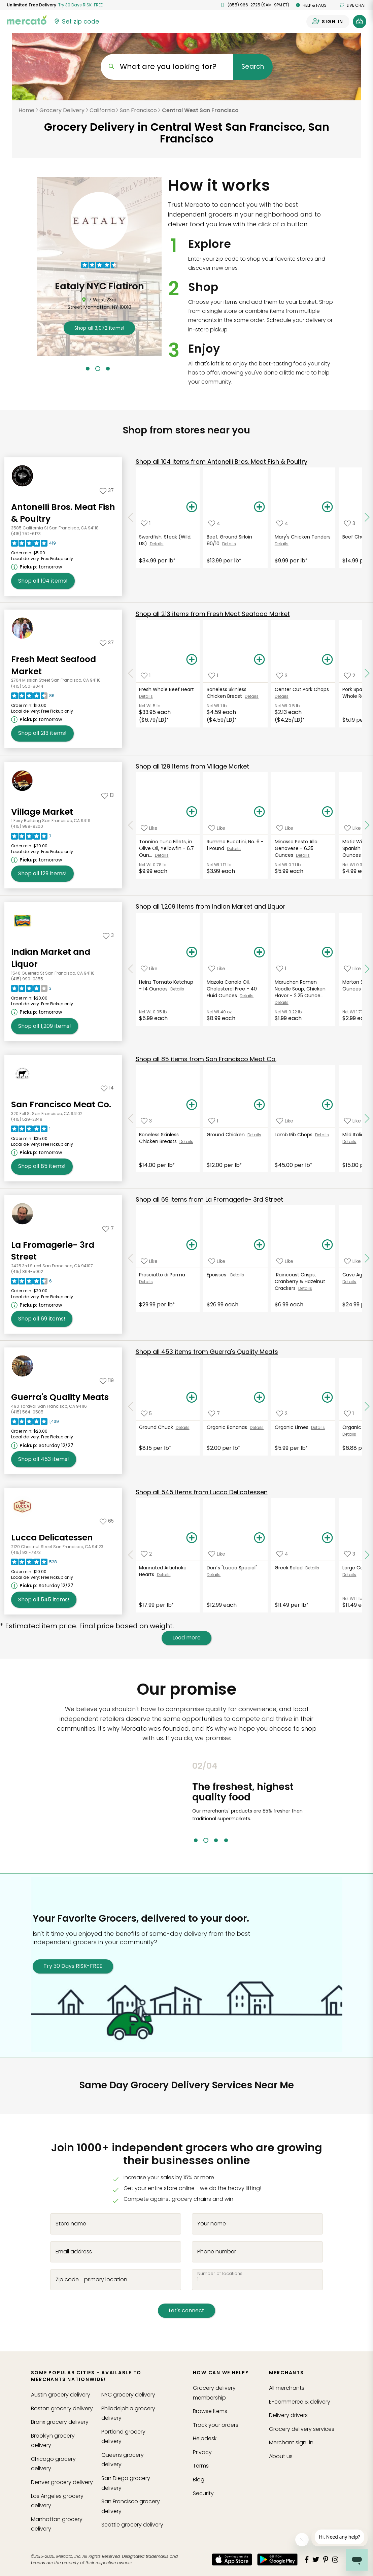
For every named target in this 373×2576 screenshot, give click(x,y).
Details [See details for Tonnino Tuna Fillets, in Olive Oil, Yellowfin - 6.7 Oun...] (162, 855)
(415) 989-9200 (27, 826)
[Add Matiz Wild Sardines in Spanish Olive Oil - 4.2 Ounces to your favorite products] (352, 828)
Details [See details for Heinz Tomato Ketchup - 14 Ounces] (177, 989)
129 (192, 766)
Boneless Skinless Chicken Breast (226, 692)
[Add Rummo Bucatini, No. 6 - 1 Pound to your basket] (260, 812)
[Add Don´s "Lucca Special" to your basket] (260, 1538)
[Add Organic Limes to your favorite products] (281, 1413)
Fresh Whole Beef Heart (167, 689)
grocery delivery (60, 2395)
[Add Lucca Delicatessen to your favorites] (107, 1521)
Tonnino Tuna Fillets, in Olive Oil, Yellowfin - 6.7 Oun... (166, 848)
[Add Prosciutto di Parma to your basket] (191, 1245)
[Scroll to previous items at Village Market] (131, 825)
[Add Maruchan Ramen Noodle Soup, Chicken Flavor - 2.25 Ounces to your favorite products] (281, 968)
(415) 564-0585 (27, 1412)
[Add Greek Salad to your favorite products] (282, 1554)
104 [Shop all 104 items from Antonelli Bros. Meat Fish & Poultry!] (43, 581)
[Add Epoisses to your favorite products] (216, 1261)
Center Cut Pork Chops (302, 689)
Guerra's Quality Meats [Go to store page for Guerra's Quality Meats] (60, 1397)
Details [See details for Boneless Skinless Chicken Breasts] (186, 1141)
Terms (201, 2466)
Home (26, 110)
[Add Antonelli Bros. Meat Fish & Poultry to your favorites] (107, 490)
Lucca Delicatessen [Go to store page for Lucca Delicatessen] (52, 1537)
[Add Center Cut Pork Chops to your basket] (327, 660)
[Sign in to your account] (327, 21)
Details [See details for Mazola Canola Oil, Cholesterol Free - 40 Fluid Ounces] (246, 996)
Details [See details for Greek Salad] (312, 1568)
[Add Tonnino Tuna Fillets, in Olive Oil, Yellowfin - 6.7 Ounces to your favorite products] (149, 828)
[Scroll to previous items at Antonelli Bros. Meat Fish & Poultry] (131, 518)
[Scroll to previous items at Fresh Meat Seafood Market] (131, 673)
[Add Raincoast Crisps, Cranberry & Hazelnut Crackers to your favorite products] (284, 1261)
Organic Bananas (228, 1427)
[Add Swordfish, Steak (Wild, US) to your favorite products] (145, 523)
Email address (74, 2251)
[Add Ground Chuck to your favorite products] (146, 1413)
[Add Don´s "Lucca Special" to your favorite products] (216, 1554)
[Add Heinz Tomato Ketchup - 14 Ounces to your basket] (191, 952)
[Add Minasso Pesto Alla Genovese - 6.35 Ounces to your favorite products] (284, 828)
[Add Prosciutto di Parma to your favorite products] (149, 1261)
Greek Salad (290, 1567)
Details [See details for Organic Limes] (318, 1427)
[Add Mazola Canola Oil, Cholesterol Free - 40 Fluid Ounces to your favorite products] (216, 968)
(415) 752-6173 (26, 533)
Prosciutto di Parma (162, 1274)
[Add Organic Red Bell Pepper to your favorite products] (349, 1413)
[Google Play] (277, 2559)
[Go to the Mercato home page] (26, 19)
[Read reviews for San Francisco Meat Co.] (30, 1131)
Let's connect (186, 2310)
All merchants (286, 2388)
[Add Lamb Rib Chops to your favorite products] (284, 1121)
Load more (186, 1638)
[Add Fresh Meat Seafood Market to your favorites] (107, 643)
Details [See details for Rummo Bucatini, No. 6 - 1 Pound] (234, 848)
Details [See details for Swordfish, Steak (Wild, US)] (157, 544)
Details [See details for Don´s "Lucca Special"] (214, 1574)
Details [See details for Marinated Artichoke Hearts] (164, 1574)
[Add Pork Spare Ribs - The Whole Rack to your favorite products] (349, 675)
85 (206, 1059)
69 (209, 1199)
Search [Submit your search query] (252, 66)
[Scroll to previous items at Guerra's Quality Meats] (131, 1406)
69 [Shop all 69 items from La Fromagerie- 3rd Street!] (41, 1319)
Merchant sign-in (291, 2442)
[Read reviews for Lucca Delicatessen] (34, 1564)
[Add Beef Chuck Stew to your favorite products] (349, 523)
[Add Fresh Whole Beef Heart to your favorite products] (145, 675)
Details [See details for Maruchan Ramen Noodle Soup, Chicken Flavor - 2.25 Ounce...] (282, 1002)
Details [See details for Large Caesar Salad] (349, 1574)
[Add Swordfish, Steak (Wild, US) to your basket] (191, 507)
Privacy (202, 2452)
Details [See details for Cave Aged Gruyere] (349, 1281)
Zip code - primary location (91, 2279)
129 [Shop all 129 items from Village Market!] (42, 874)
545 (202, 1492)
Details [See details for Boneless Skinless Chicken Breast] (252, 696)
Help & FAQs (311, 5)
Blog (198, 2479)
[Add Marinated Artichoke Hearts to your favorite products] (146, 1554)
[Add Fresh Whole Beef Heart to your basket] (191, 660)
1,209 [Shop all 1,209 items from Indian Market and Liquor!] (44, 1026)
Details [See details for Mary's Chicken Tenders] (282, 544)
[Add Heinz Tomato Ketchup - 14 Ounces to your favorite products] (149, 968)
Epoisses (218, 1274)
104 (221, 461)
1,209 (210, 906)
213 (213, 614)
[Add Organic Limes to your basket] (327, 1398)
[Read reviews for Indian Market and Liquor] (31, 990)
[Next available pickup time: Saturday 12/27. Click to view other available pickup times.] (43, 1445)
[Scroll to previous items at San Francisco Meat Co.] (131, 1118)
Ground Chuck (157, 1427)
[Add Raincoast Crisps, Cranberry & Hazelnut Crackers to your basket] (327, 1245)
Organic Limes (293, 1427)
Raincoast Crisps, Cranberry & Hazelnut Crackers (300, 1281)
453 (207, 1351)
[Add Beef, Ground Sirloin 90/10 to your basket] (260, 507)
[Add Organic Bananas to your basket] (260, 1398)
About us (281, 2456)
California (102, 110)
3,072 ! (145, 328)
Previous (187, 1801)
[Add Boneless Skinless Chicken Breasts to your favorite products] (146, 1121)
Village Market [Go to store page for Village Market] (42, 812)
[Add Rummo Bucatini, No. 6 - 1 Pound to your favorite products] (216, 828)
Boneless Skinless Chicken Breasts (159, 1138)
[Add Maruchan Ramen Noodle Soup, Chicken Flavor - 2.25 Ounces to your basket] (327, 952)
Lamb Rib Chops (295, 1134)
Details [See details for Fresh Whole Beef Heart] (146, 696)
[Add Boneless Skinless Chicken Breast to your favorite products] (213, 675)
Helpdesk (204, 2438)
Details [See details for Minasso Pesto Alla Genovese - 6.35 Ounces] (303, 855)
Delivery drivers (288, 2415)
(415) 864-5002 (27, 1271)
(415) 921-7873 (26, 1552)
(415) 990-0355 (27, 979)
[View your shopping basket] (359, 21)
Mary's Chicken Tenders (303, 536)
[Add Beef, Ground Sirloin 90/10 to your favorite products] (214, 523)
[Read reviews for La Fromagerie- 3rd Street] (31, 1283)
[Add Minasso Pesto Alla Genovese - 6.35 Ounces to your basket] (327, 812)
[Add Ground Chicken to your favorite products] (213, 1121)
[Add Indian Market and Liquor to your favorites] (108, 935)
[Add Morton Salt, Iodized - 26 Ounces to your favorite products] (352, 968)
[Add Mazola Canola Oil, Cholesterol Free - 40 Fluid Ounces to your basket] (260, 952)
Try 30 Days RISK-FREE (72, 1966)
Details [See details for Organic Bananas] (257, 1427)
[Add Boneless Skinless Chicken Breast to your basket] (260, 660)
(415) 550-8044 (27, 686)
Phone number (216, 2251)
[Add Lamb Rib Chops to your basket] (327, 1105)
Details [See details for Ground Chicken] (254, 1135)
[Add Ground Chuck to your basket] (191, 1398)
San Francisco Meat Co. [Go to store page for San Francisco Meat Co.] (61, 1104)
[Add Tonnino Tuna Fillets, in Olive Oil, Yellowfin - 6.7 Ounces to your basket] (191, 812)
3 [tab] (108, 368)
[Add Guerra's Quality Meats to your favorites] (107, 1380)
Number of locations (219, 2273)
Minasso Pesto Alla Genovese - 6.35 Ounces (296, 848)
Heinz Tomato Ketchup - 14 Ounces (166, 985)
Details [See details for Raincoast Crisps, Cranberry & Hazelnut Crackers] (305, 1288)
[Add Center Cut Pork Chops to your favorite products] (281, 675)
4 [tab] (226, 1840)
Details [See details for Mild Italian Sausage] (349, 1141)
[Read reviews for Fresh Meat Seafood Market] (33, 697)
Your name (211, 2223)
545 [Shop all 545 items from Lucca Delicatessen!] (43, 1600)
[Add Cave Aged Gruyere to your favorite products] (352, 1261)
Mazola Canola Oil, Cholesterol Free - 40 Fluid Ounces (232, 989)
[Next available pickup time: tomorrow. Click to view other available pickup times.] (37, 566)
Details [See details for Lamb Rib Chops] (322, 1135)
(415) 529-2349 (26, 1119)
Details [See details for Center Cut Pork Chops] (282, 696)
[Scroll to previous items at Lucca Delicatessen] (131, 1555)
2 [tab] (98, 368)
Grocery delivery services (301, 2429)
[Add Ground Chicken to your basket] (260, 1105)
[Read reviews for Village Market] (31, 838)
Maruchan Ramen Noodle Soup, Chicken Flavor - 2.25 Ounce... (300, 989)
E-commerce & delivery (299, 2402)
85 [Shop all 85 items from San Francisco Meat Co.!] (42, 1166)
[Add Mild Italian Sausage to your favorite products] (352, 1121)
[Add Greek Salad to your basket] (327, 1538)
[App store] (232, 2559)
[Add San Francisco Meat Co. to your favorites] (107, 1088)
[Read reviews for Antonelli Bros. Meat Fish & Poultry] (33, 545)
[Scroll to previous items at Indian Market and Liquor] (131, 969)
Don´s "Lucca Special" (233, 1567)
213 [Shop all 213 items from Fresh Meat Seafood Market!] (42, 733)
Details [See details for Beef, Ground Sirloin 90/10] (229, 544)
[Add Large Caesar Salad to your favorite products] (349, 1554)
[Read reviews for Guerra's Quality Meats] (35, 1423)
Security (203, 2493)
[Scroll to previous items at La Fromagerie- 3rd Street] (131, 1258)
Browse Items (210, 2411)
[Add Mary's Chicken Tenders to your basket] (327, 507)
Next (331, 1801)
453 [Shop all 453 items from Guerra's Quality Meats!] (43, 1459)
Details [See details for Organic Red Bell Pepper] (349, 1434)
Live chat (353, 5)
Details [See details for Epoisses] (237, 1275)
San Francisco (138, 110)
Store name (71, 2223)
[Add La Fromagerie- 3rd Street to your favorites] (108, 1228)
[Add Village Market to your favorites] (107, 795)
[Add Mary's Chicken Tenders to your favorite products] (282, 523)
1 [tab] (88, 368)
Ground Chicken (227, 1134)
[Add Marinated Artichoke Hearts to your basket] (191, 1538)
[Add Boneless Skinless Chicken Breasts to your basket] (191, 1105)
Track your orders (215, 2425)
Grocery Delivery (61, 110)
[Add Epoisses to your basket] (260, 1245)
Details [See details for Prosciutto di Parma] (146, 1281)
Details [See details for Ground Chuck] (183, 1427)
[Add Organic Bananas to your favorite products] (214, 1413)
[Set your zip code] (76, 21)
